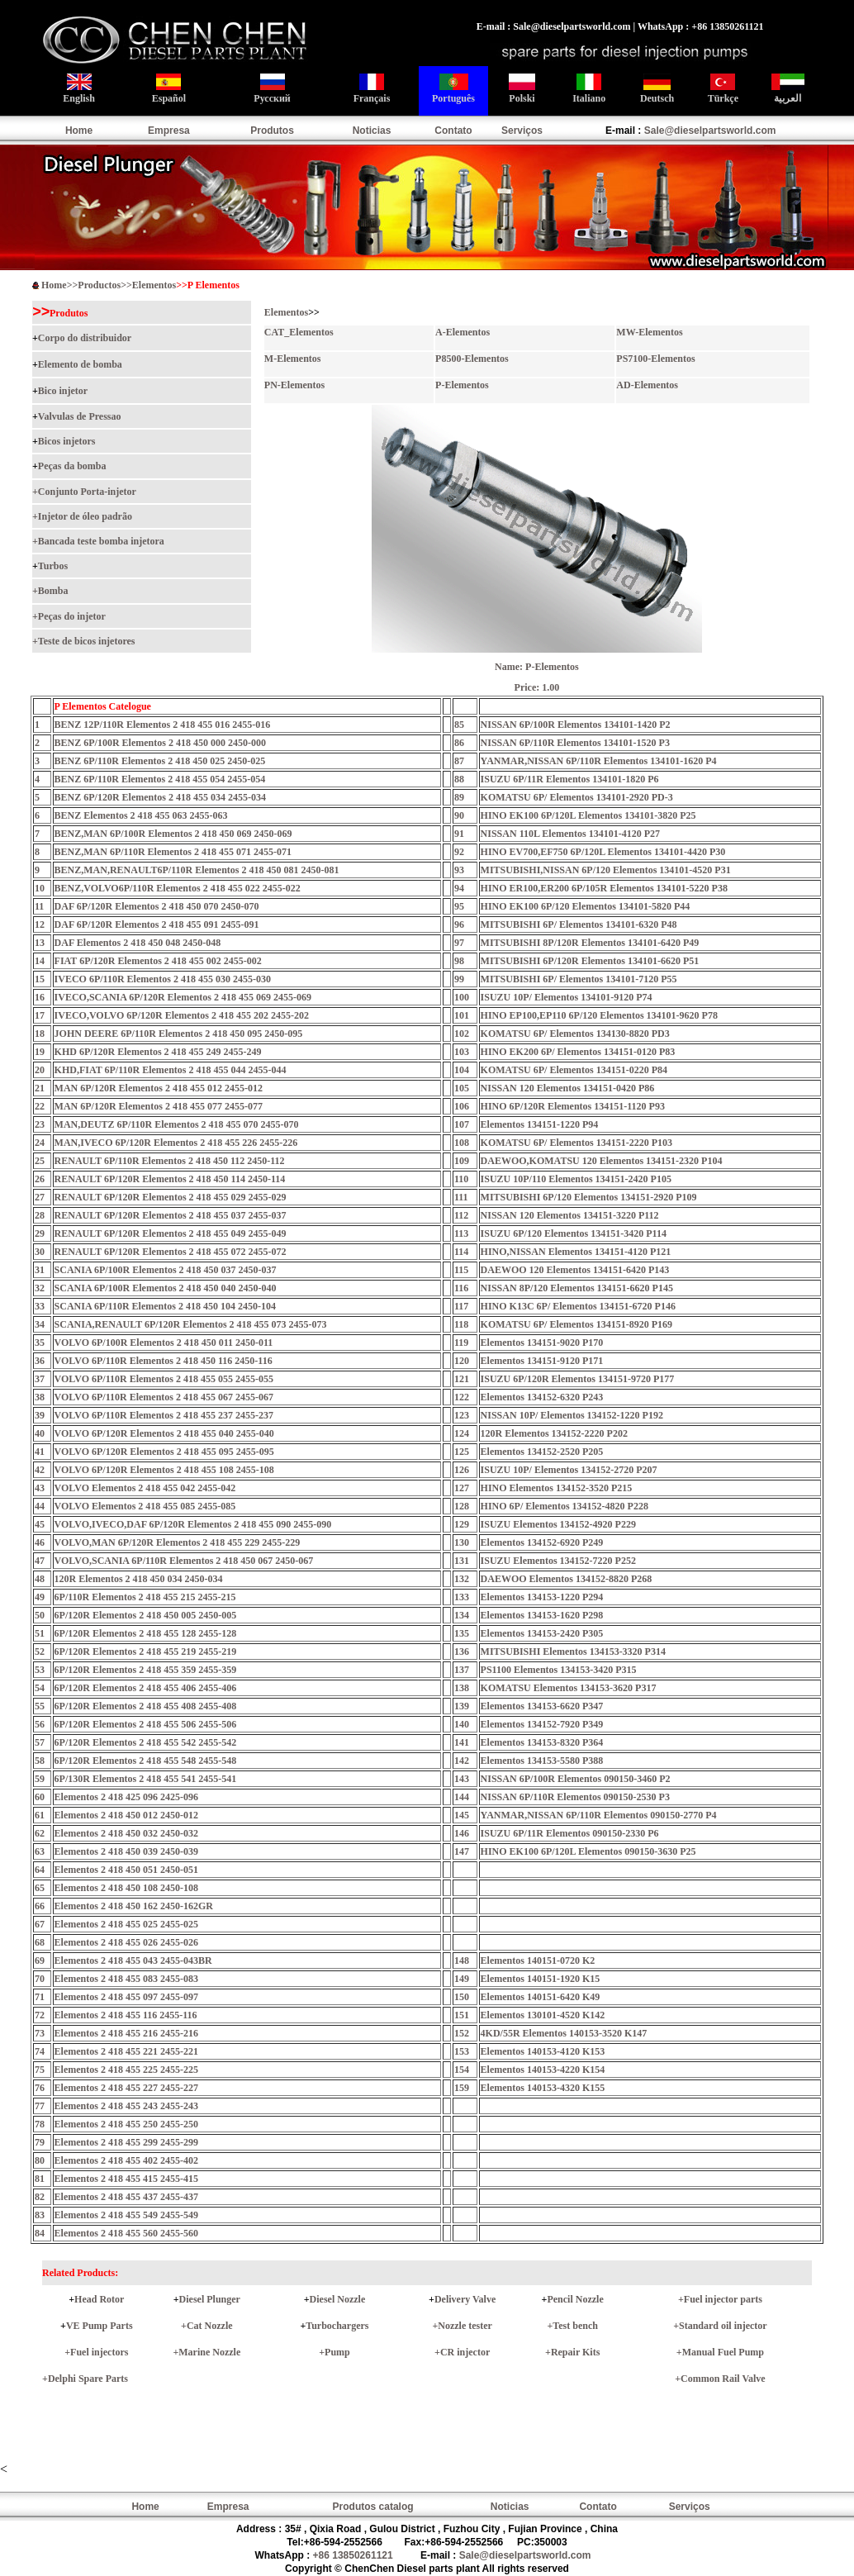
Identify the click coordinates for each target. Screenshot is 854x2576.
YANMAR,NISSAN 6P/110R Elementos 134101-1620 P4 (599, 761)
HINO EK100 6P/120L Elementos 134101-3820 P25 (588, 815)
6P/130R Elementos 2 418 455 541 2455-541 (146, 1779)
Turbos (53, 566)
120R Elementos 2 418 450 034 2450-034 (139, 1579)
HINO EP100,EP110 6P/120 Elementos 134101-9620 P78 (599, 1015)
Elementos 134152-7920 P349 (542, 1724)
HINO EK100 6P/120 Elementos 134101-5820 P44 (585, 906)
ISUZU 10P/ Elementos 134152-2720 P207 (569, 1470)
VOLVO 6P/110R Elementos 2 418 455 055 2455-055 (164, 1379)
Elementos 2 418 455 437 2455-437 (126, 2197)
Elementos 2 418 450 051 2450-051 (126, 1869)
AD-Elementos (647, 385)
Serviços (522, 130)
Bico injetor (63, 391)
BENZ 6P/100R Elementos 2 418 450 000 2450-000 (160, 743)
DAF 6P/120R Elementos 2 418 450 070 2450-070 (157, 906)
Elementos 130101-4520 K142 (543, 2015)
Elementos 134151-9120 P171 (542, 1360)
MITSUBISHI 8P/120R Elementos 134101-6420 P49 (590, 942)
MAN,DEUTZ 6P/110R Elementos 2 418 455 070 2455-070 (177, 1124)
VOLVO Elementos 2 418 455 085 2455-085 (145, 1506)
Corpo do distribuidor (84, 338)
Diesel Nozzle (338, 2299)
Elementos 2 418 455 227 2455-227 (126, 2088)
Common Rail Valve (723, 2378)
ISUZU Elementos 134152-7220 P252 (558, 1560)
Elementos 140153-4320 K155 (543, 2088)
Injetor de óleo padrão (85, 516)
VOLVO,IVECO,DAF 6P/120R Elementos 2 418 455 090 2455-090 (193, 1524)
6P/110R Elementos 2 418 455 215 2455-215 (145, 1597)
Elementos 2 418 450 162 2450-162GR (134, 1906)
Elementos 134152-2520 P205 (542, 1451)
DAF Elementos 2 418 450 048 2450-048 (138, 942)
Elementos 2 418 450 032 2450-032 (126, 1833)
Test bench (575, 2325)
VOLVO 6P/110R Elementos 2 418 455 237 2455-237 (164, 1415)
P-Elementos (462, 385)
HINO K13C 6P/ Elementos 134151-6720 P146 (578, 1306)
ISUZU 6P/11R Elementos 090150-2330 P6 (570, 1833)
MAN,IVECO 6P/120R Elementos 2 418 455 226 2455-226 (176, 1142)
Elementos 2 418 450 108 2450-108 (126, 1888)
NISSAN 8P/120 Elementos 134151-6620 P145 (577, 1288)
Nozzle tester (465, 2325)
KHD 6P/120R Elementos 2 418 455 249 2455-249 (158, 1051)
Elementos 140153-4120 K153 (543, 2051)
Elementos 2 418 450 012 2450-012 (126, 1815)
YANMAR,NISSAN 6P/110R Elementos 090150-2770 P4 (599, 1815)
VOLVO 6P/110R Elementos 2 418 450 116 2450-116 (164, 1360)
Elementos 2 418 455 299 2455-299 (126, 2142)
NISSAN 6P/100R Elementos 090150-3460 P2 (576, 1779)
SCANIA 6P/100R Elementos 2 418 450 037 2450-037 (166, 1270)
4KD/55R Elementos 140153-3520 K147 (564, 2033)
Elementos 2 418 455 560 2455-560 (126, 2233)
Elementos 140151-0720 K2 (538, 1960)
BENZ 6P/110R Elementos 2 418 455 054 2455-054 (160, 779)
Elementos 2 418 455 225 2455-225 (126, 2069)
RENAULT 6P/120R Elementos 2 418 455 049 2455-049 (171, 1233)
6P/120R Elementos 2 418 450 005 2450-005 (146, 1615)
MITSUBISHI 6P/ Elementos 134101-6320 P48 (579, 924)
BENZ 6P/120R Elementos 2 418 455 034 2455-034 (160, 797)
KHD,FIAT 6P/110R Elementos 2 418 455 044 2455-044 (171, 1070)
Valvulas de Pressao (79, 416)
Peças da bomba (72, 466)
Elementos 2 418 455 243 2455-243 (126, 2106)
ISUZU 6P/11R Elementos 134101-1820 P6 (570, 779)
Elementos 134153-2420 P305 (542, 1633)
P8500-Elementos (472, 358)
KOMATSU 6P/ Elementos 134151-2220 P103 (576, 1142)
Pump (337, 2352)
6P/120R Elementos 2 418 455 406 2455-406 (146, 1688)
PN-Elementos (294, 385)
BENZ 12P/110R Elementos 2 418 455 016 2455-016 (163, 724)
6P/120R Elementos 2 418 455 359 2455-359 (146, 1669)
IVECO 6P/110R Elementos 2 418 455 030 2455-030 (163, 979)
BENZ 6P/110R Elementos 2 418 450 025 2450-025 (160, 761)
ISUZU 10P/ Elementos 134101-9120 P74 (566, 997)
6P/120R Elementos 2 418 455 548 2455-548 (146, 1760)
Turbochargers (337, 2325)
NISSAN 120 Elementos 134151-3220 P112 (570, 1215)
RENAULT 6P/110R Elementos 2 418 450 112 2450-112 (170, 1161)
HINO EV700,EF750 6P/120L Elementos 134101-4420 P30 (603, 852)
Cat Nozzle (210, 2325)
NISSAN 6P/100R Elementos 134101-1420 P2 (576, 724)
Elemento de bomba (80, 364)
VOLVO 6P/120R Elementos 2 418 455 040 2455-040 (164, 1433)
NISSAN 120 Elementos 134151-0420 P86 (568, 1088)
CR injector (465, 2352)
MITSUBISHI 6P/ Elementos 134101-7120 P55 (579, 979)
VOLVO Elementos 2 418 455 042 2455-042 (145, 1488)
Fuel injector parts (723, 2299)
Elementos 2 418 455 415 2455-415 (126, 2178)
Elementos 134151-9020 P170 (542, 1342)
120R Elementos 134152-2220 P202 (554, 1433)
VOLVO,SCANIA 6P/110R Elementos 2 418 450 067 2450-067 (184, 1560)
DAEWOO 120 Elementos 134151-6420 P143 (575, 1270)
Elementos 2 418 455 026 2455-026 (126, 1942)
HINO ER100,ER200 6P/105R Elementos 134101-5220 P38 (604, 888)
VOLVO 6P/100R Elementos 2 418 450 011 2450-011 (164, 1342)
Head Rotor (99, 2299)
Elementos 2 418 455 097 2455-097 (126, 1997)
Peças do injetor (72, 616)
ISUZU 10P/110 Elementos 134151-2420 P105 (576, 1179)
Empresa (169, 130)
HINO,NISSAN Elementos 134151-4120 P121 (576, 1251)
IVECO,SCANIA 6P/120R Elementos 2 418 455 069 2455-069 (183, 997)
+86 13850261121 (353, 2555)
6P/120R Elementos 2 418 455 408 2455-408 (146, 1706)
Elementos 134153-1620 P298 (542, 1615)
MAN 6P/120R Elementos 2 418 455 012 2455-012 (159, 1088)
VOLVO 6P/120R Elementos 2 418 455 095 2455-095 (164, 1451)
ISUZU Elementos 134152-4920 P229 (558, 1524)
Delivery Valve (465, 2299)
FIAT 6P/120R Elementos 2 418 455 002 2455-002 (158, 961)
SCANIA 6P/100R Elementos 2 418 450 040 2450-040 (166, 1288)
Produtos (272, 130)
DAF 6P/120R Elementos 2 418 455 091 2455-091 (157, 924)
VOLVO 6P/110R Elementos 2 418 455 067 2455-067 (164, 1397)
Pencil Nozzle (575, 2299)
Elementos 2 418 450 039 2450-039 (126, 1851)
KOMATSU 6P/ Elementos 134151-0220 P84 (574, 1070)
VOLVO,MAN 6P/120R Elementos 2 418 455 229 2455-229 (178, 1542)
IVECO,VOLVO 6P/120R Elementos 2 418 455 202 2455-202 (182, 1015)
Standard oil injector (723, 2325)
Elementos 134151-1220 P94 (540, 1124)
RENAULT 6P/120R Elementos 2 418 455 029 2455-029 (171, 1197)
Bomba (53, 590)
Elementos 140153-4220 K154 (543, 2069)
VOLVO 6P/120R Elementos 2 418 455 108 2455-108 (164, 1470)
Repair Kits (575, 2352)
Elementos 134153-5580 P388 (542, 1760)
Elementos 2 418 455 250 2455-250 (126, 2124)
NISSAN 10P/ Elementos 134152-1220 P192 (572, 1415)
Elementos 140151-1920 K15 (540, 1978)
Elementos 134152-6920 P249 (542, 1542)
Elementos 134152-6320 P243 (542, 1397)
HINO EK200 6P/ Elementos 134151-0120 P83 (578, 1051)
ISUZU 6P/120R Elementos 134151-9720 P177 (578, 1379)
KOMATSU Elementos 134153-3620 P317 (569, 1688)
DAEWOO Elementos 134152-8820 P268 (566, 1579)
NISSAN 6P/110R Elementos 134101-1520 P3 (575, 743)
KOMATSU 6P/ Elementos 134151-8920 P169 (576, 1324)
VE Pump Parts (99, 2325)
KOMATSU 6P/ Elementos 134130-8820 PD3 (575, 1033)
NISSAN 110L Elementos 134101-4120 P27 (570, 833)
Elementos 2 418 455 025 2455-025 (126, 1924)
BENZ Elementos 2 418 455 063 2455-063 (141, 815)
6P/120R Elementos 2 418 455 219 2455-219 (146, 1651)
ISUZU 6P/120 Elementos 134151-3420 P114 (574, 1233)
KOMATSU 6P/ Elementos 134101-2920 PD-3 (577, 797)
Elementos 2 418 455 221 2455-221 (126, 2051)
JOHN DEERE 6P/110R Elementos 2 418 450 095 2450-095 (179, 1033)
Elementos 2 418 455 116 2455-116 (126, 2015)
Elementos (154, 285)
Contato (453, 130)
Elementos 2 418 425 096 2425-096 (126, 1797)
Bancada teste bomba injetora (101, 541)
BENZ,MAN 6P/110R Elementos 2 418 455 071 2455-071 (173, 852)
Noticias (372, 130)
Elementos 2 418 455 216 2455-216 (126, 2033)
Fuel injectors (99, 2352)
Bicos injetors (67, 441)
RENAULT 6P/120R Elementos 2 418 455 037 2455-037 (171, 1215)
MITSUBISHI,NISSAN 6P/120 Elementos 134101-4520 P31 (606, 870)
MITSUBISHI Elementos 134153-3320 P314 (573, 1651)
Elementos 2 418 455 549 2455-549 (126, 2215)
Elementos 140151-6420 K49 (540, 1997)
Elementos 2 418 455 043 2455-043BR (133, 1960)
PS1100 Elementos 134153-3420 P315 (559, 1669)
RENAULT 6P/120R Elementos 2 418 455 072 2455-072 (171, 1251)
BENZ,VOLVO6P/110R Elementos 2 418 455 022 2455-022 (178, 888)
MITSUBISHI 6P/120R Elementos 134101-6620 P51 (590, 961)
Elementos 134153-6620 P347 (542, 1706)
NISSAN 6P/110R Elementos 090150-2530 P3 (575, 1797)
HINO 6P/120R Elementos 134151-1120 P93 (573, 1106)
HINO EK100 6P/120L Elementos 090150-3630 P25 (588, 1851)
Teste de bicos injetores (86, 641)
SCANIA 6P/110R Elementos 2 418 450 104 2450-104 (165, 1306)
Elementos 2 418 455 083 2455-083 (126, 1978)
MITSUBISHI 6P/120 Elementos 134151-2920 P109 (589, 1197)
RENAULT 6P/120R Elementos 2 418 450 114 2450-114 (170, 1179)
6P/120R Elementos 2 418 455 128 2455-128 (146, 1633)
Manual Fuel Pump (723, 2352)
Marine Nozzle (209, 2352)
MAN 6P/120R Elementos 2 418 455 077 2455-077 (159, 1106)
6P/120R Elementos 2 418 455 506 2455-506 (146, 1724)
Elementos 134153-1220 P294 (542, 1597)
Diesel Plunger (209, 2299)
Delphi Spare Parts (88, 2378)
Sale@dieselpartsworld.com (710, 130)
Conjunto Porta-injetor (87, 491)
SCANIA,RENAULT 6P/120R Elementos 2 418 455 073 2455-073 (191, 1324)
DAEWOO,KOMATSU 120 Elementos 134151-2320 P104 (602, 1161)
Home (79, 130)
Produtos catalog (373, 2506)
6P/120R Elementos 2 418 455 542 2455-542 (146, 1742)
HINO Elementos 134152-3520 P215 (557, 1488)
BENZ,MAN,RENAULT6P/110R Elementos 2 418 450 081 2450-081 (197, 870)
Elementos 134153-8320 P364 (542, 1742)
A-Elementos (462, 332)
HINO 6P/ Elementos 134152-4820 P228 (564, 1506)
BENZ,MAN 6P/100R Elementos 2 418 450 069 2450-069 (173, 833)
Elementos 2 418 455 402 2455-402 (126, 2160)
